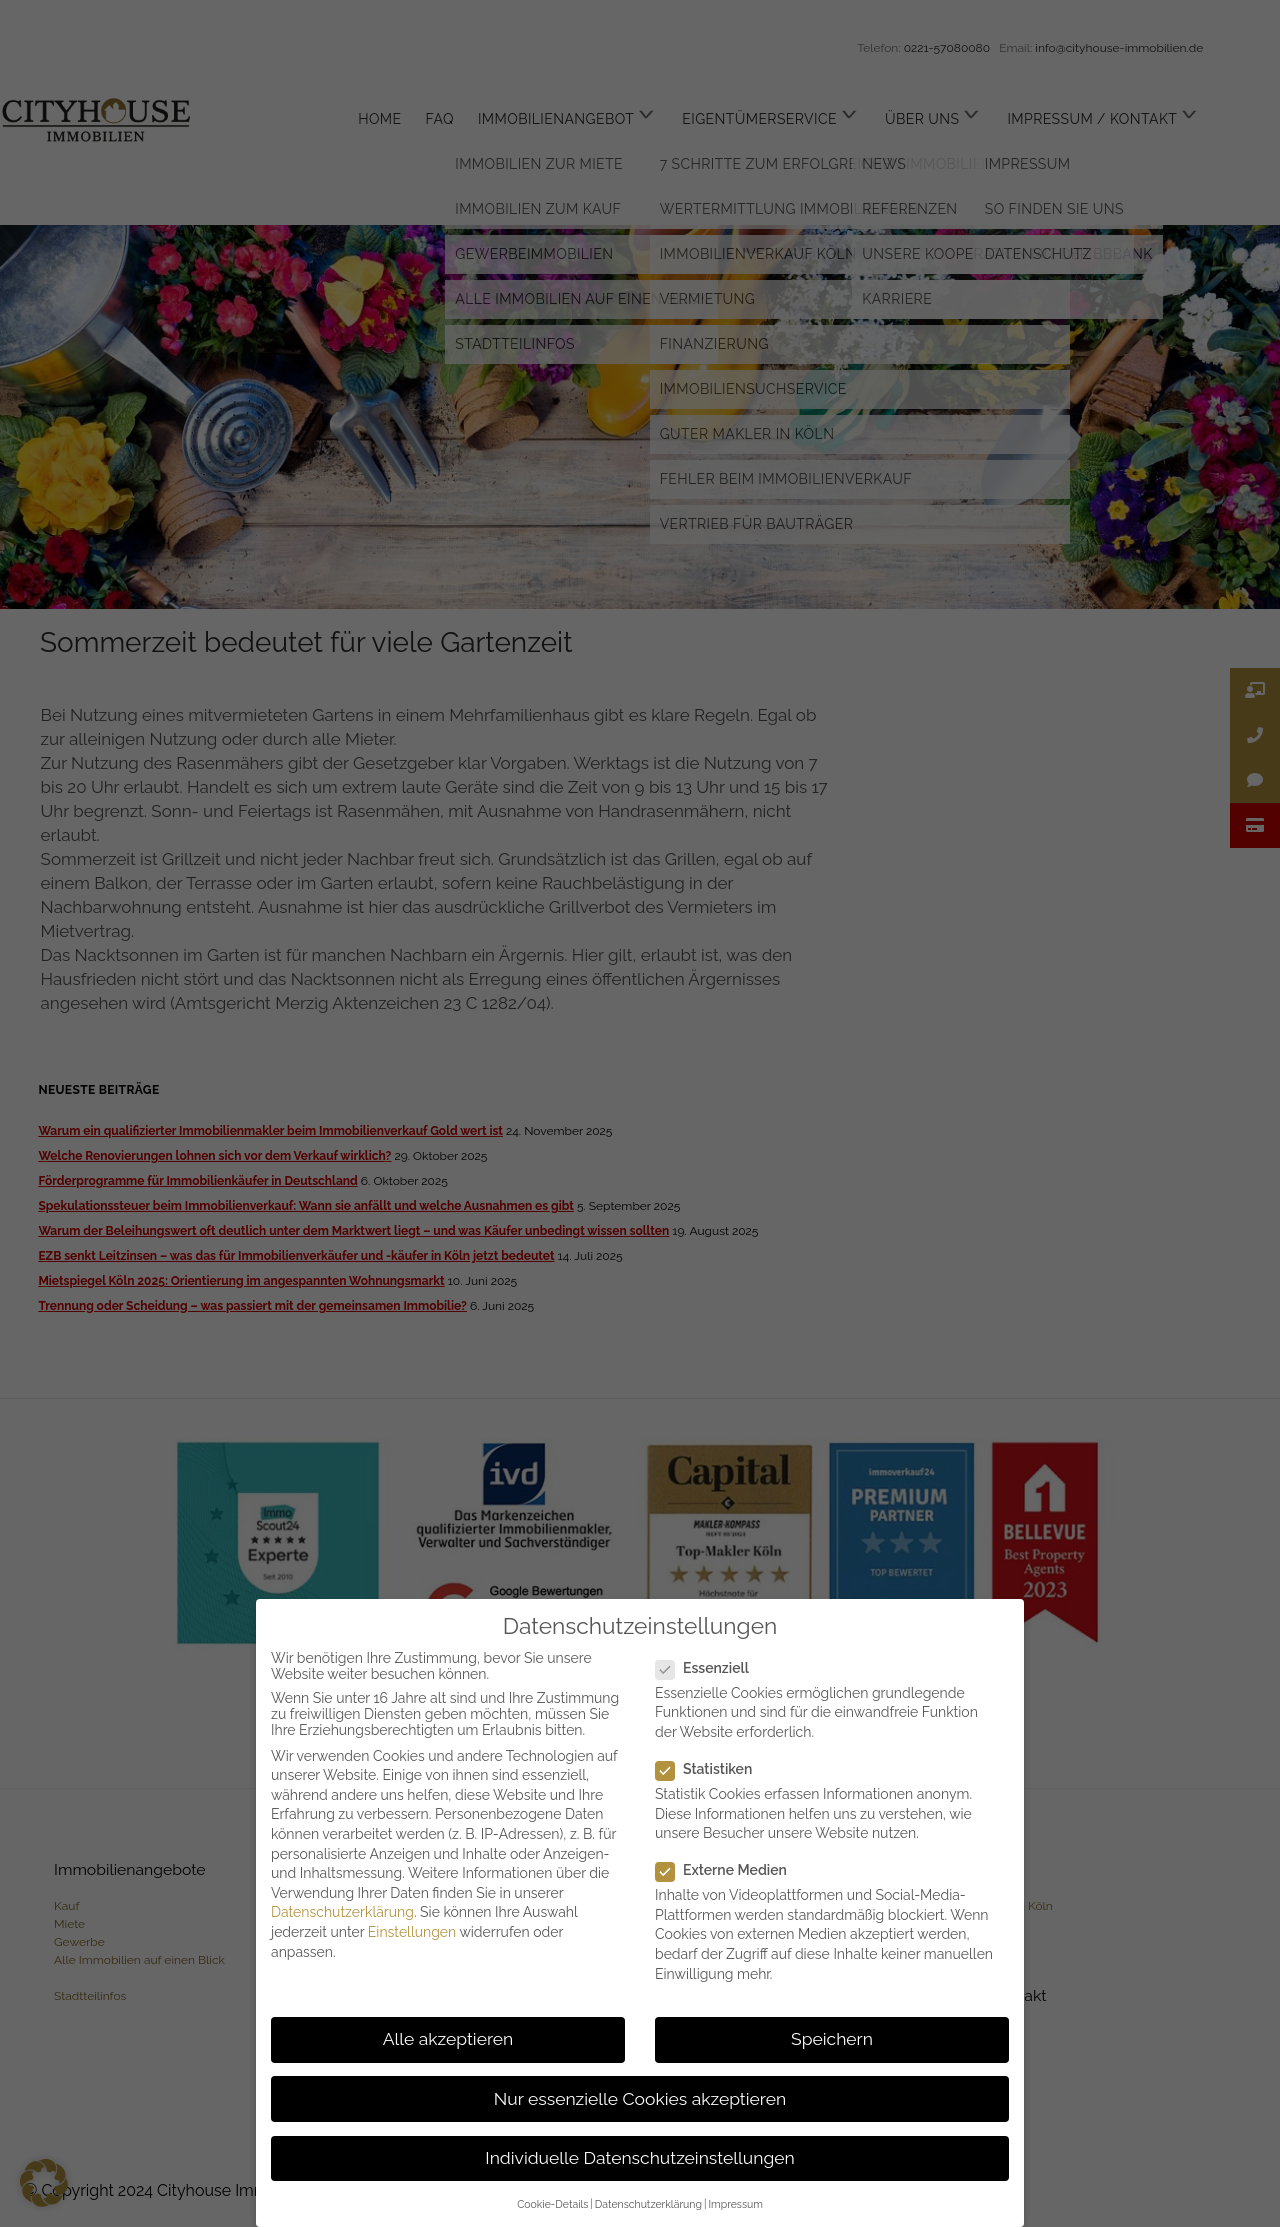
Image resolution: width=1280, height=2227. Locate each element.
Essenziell (710, 1668)
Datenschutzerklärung (342, 1912)
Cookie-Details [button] (552, 2204)
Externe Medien (729, 1870)
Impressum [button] (735, 2204)
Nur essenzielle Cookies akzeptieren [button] (640, 2099)
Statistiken (712, 1769)
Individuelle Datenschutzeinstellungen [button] (639, 2158)
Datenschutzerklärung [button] (648, 2204)
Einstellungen (412, 1932)
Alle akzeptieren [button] (448, 2039)
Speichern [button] (832, 2039)
